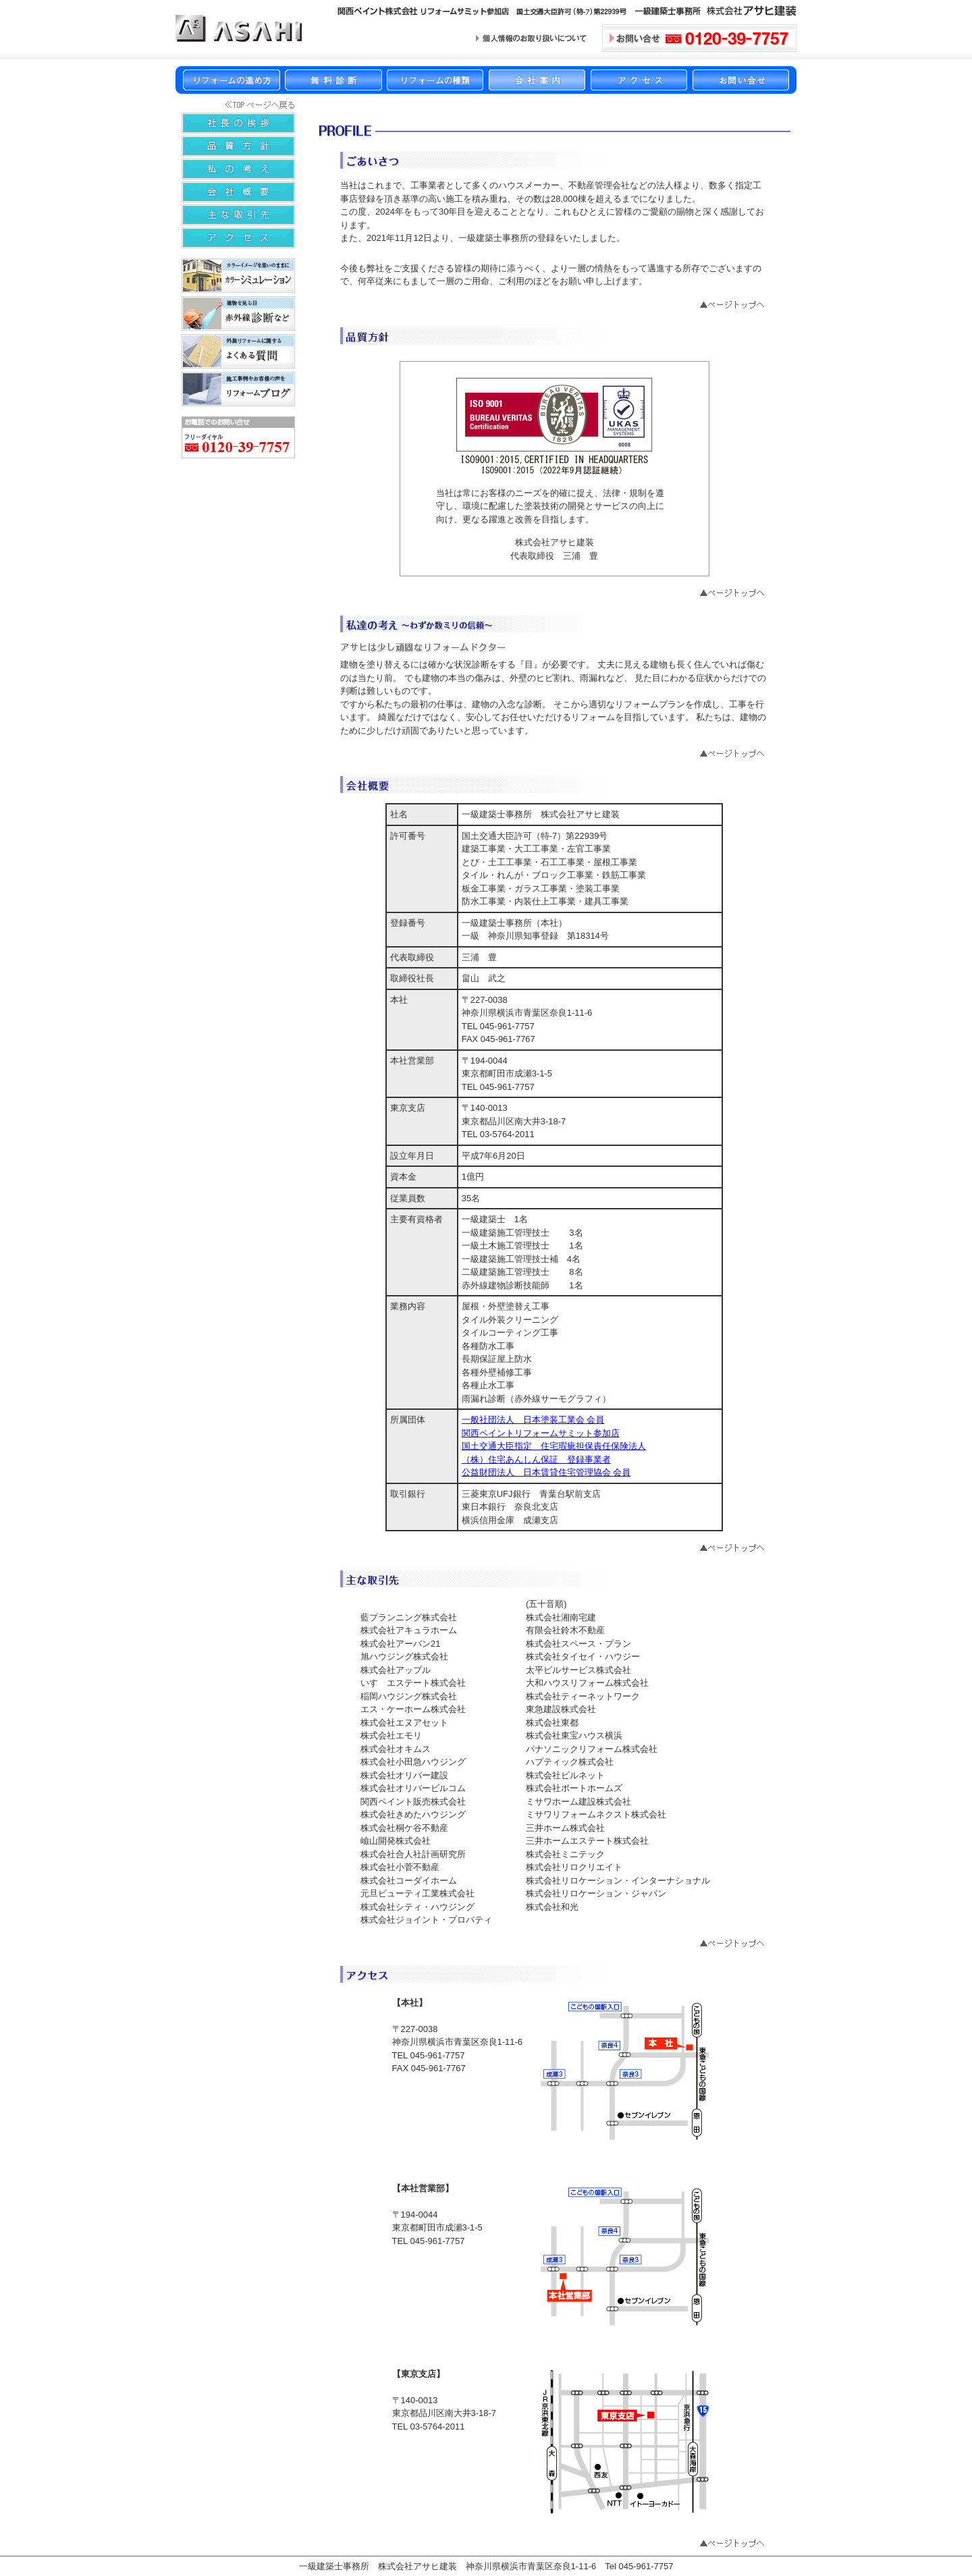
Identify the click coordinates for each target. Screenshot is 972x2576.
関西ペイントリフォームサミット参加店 (541, 1433)
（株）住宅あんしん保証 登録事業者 (536, 1459)
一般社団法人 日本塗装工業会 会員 (533, 1420)
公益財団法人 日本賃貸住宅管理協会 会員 (546, 1472)
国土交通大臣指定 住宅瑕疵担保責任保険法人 (554, 1446)
